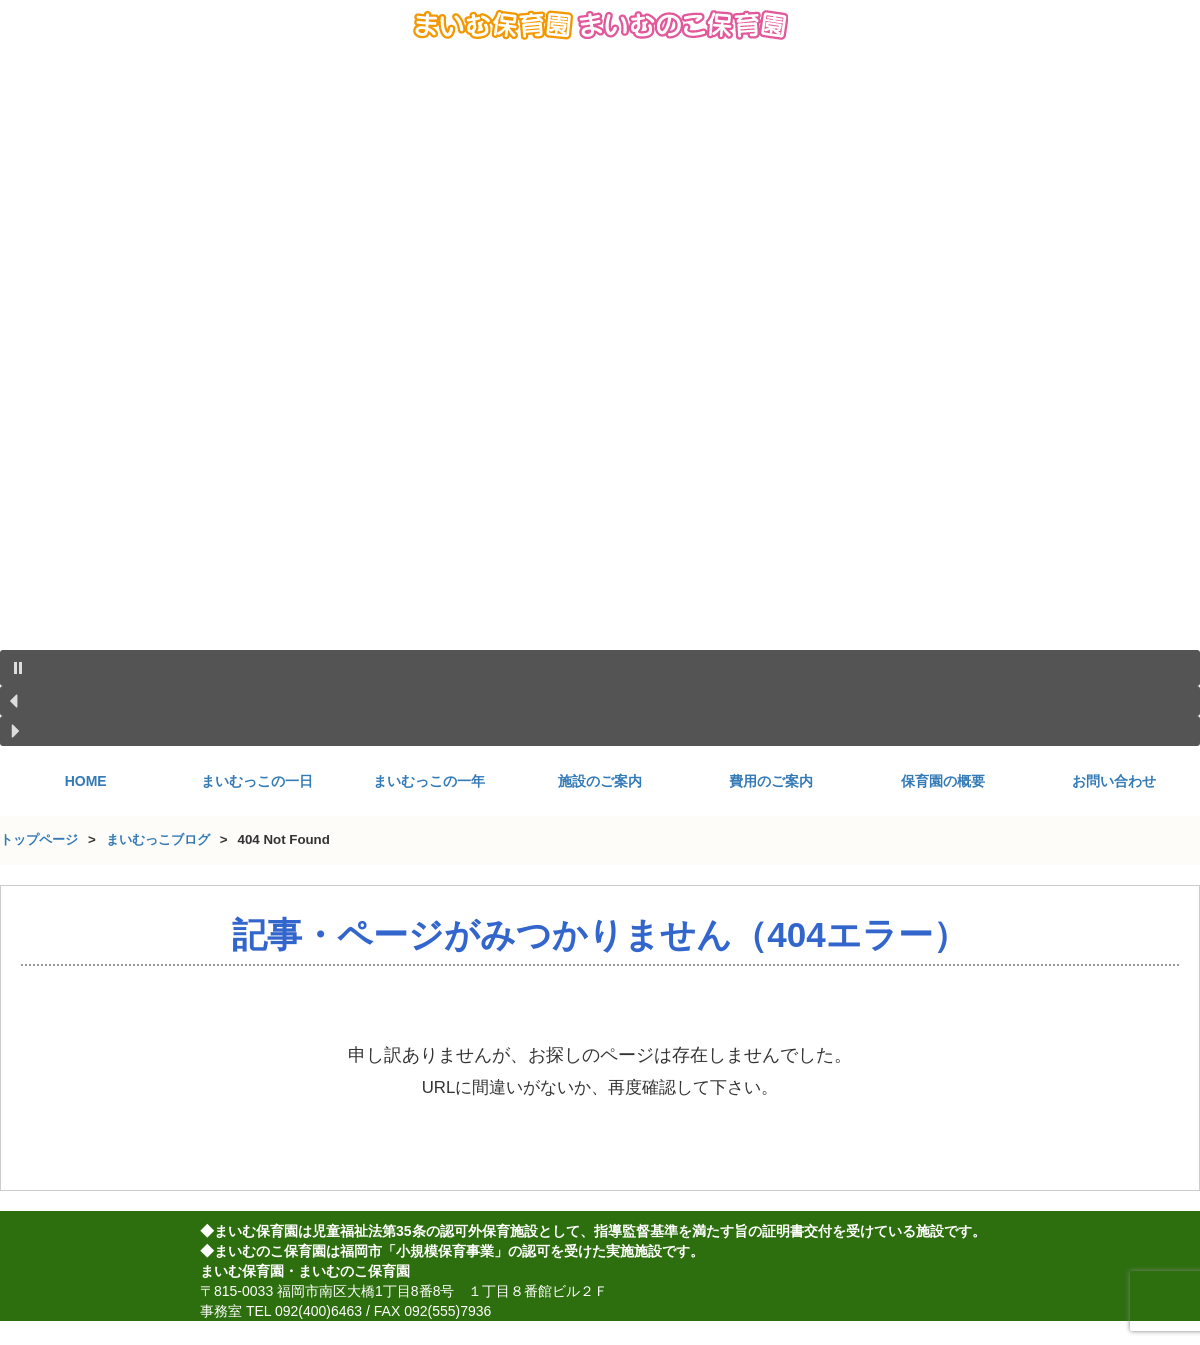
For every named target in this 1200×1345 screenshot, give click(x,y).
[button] (600, 668)
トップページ (39, 839)
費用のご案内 (771, 781)
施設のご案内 (600, 781)
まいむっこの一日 (257, 781)
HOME (86, 781)
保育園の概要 (943, 781)
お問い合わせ (1114, 781)
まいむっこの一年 (429, 781)
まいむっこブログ (158, 839)
